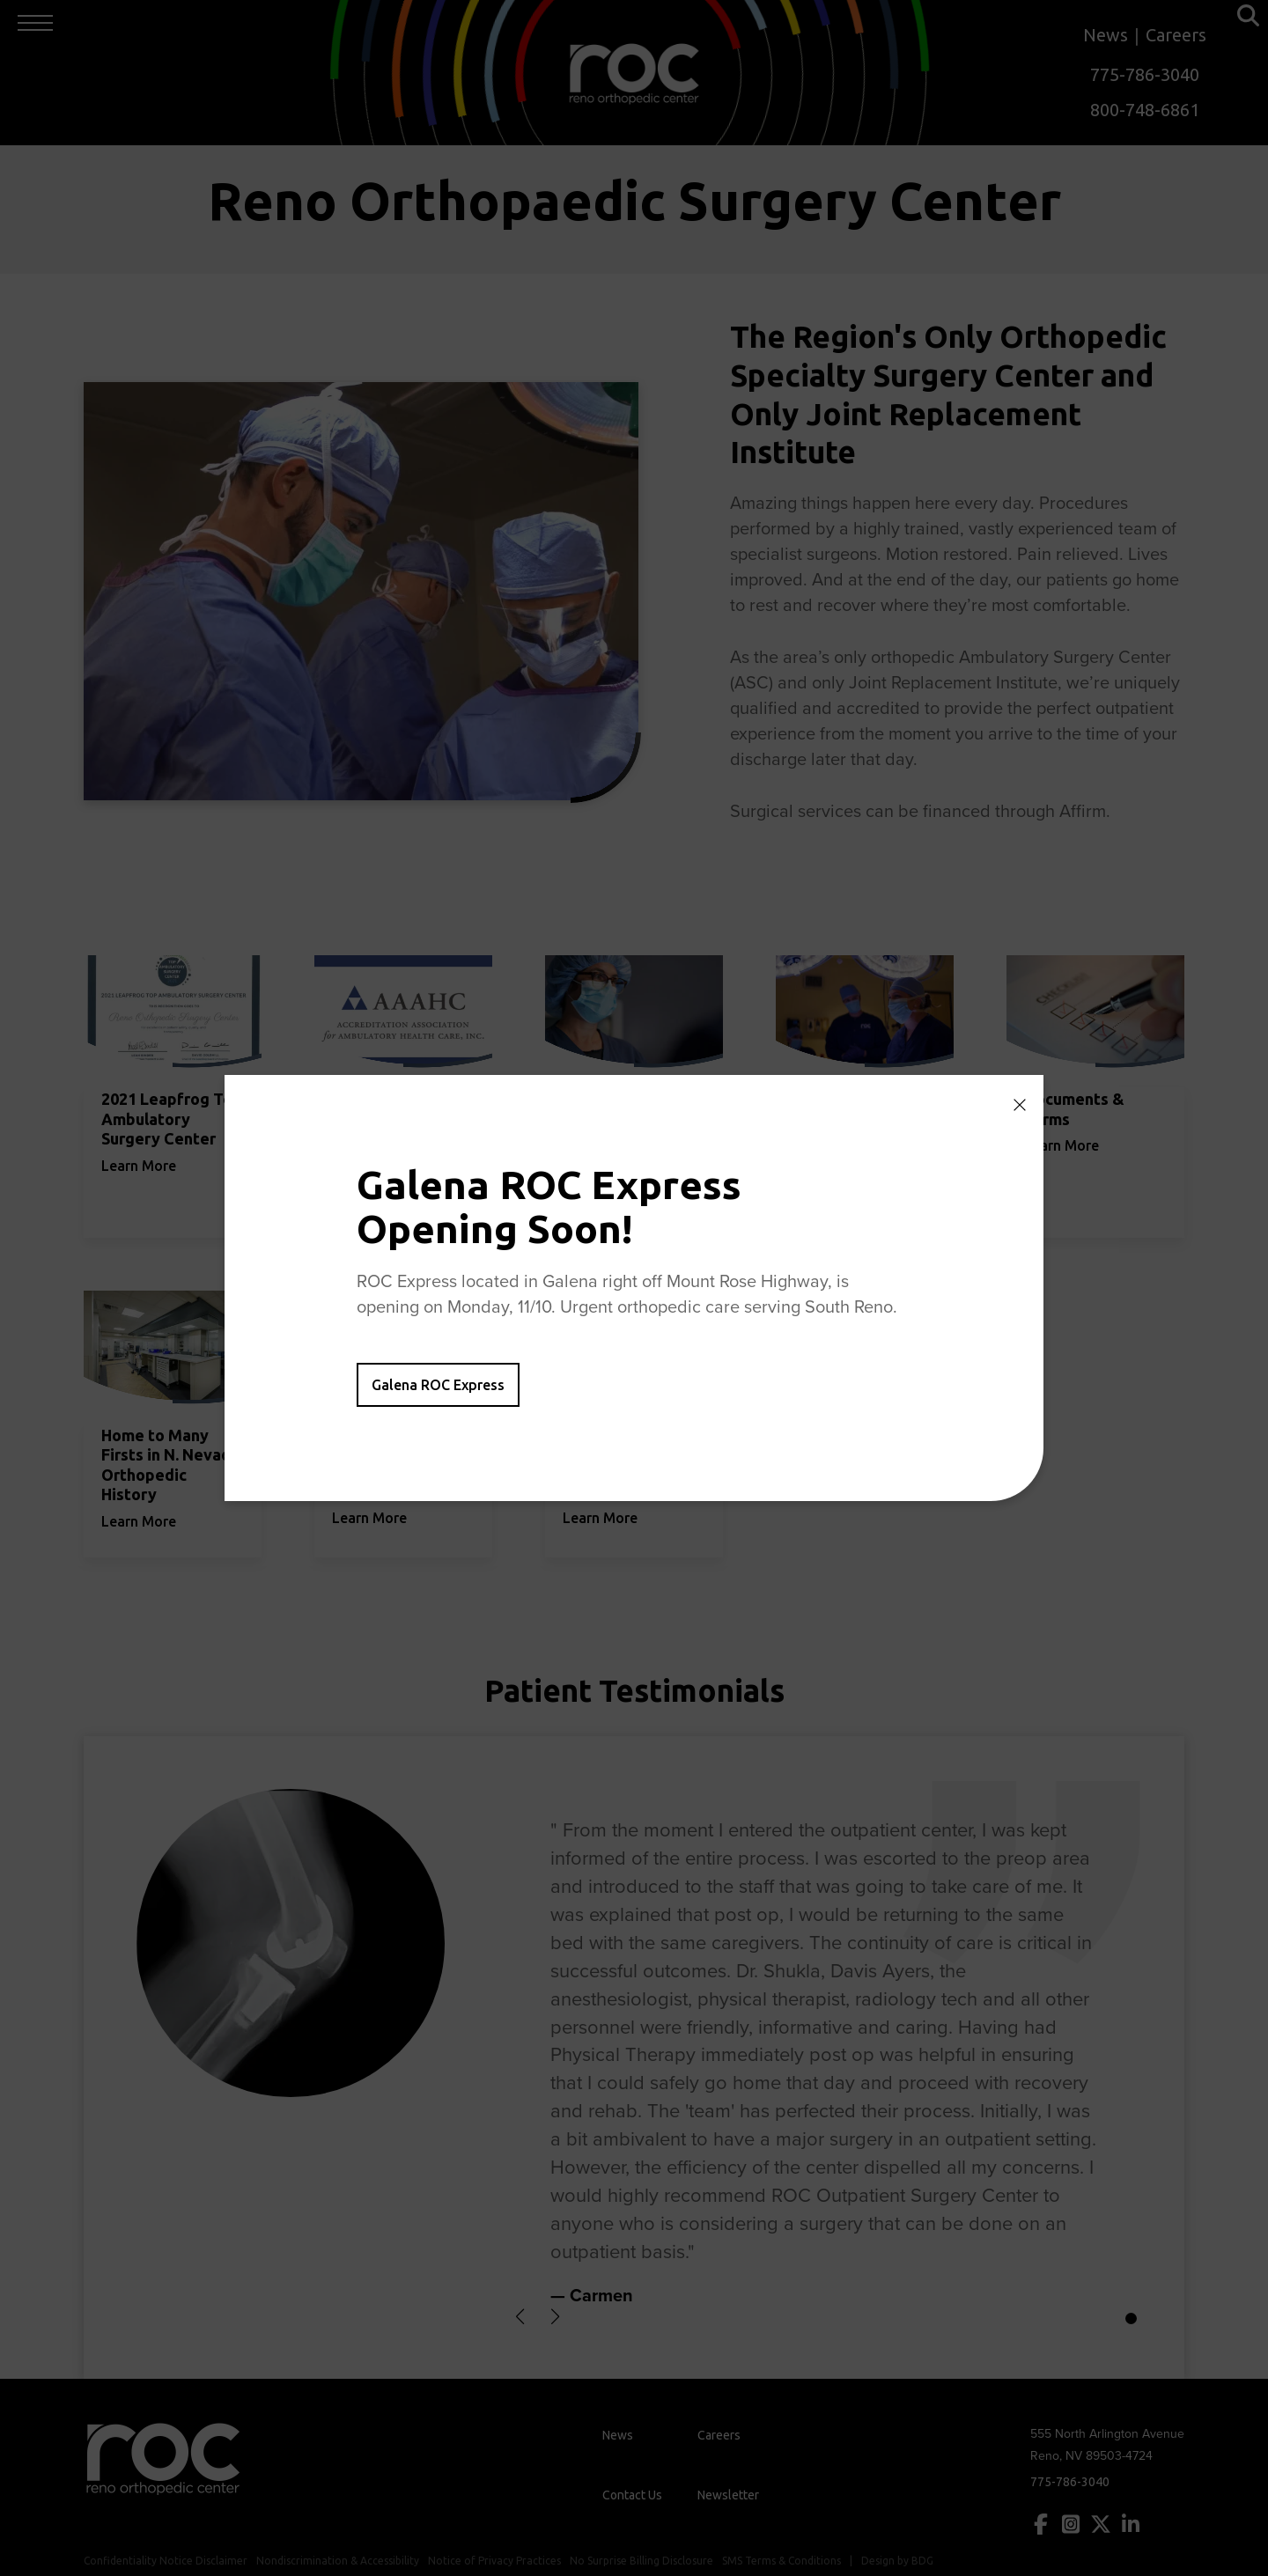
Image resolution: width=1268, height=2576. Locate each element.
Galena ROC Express (438, 1385)
